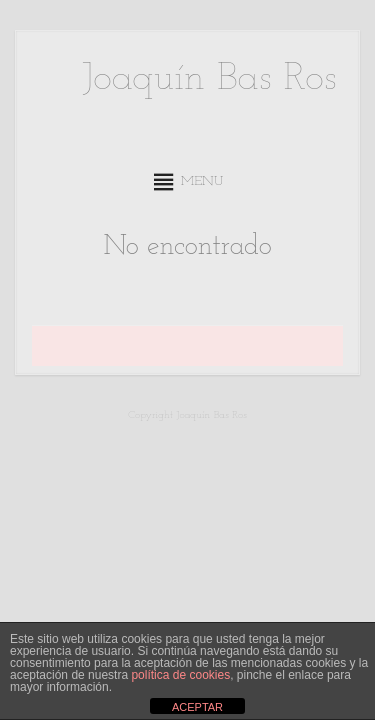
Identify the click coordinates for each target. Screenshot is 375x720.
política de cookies (180, 675)
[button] (202, 182)
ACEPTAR (197, 707)
